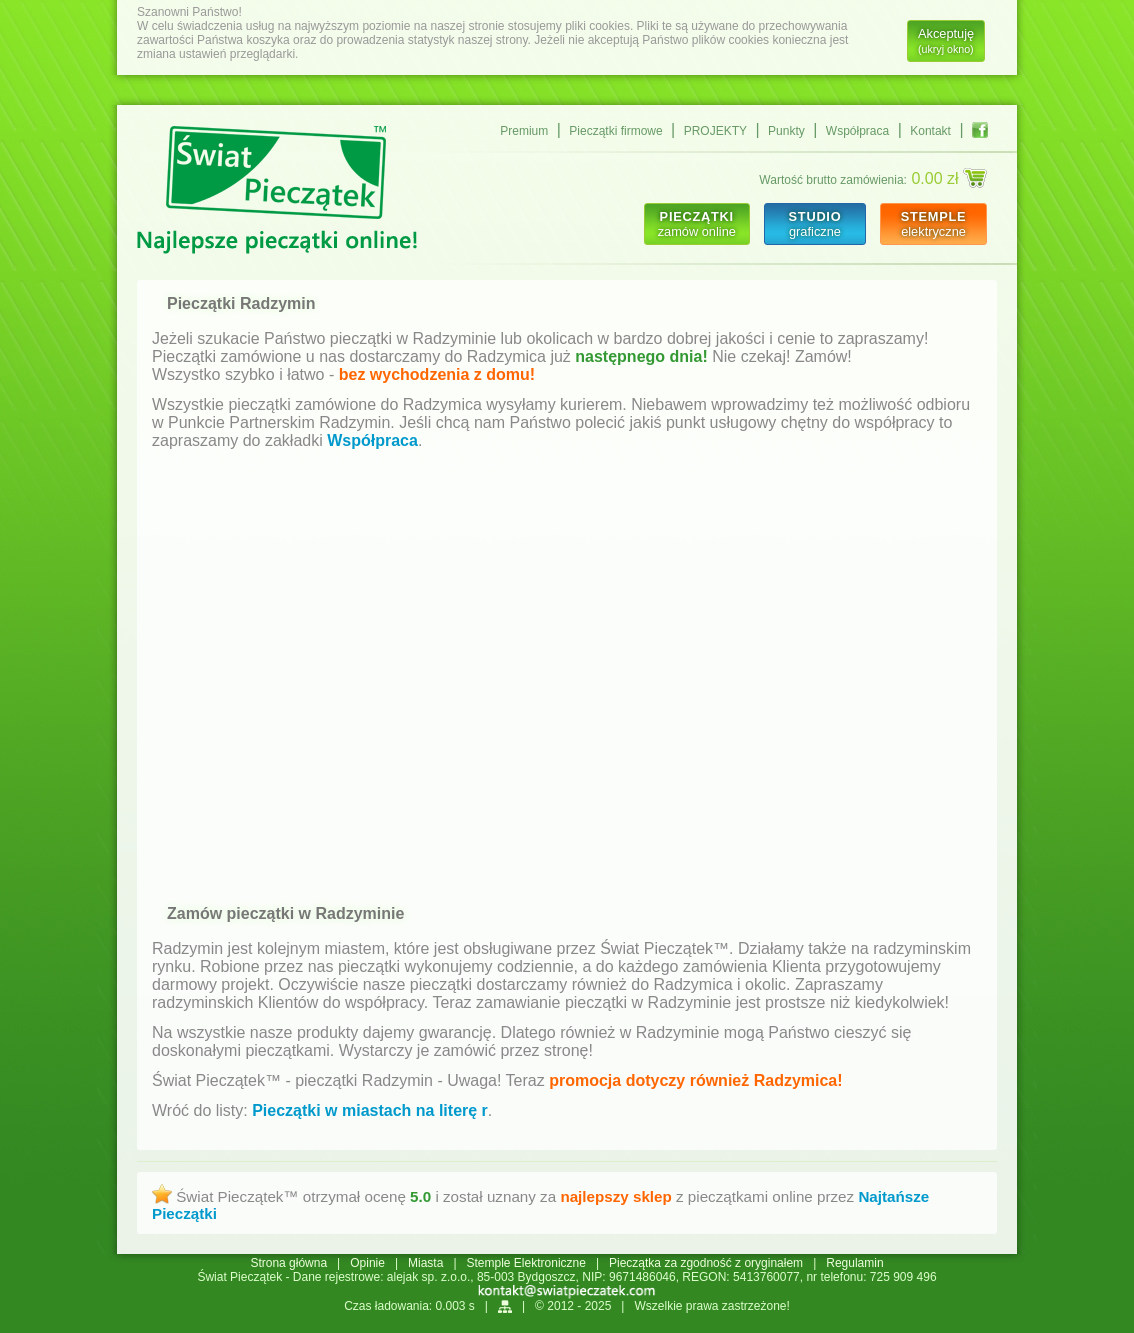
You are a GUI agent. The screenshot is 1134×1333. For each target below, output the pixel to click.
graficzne (814, 224)
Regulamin (854, 1263)
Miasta (425, 1263)
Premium (524, 131)
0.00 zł (949, 178)
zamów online (697, 224)
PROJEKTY (715, 131)
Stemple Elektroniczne (526, 1263)
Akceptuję (946, 40)
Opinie (367, 1263)
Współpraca (857, 131)
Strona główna (288, 1263)
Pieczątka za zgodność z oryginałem (706, 1263)
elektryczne (933, 224)
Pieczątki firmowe (615, 131)
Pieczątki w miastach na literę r (370, 1110)
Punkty (786, 131)
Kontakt (930, 131)
